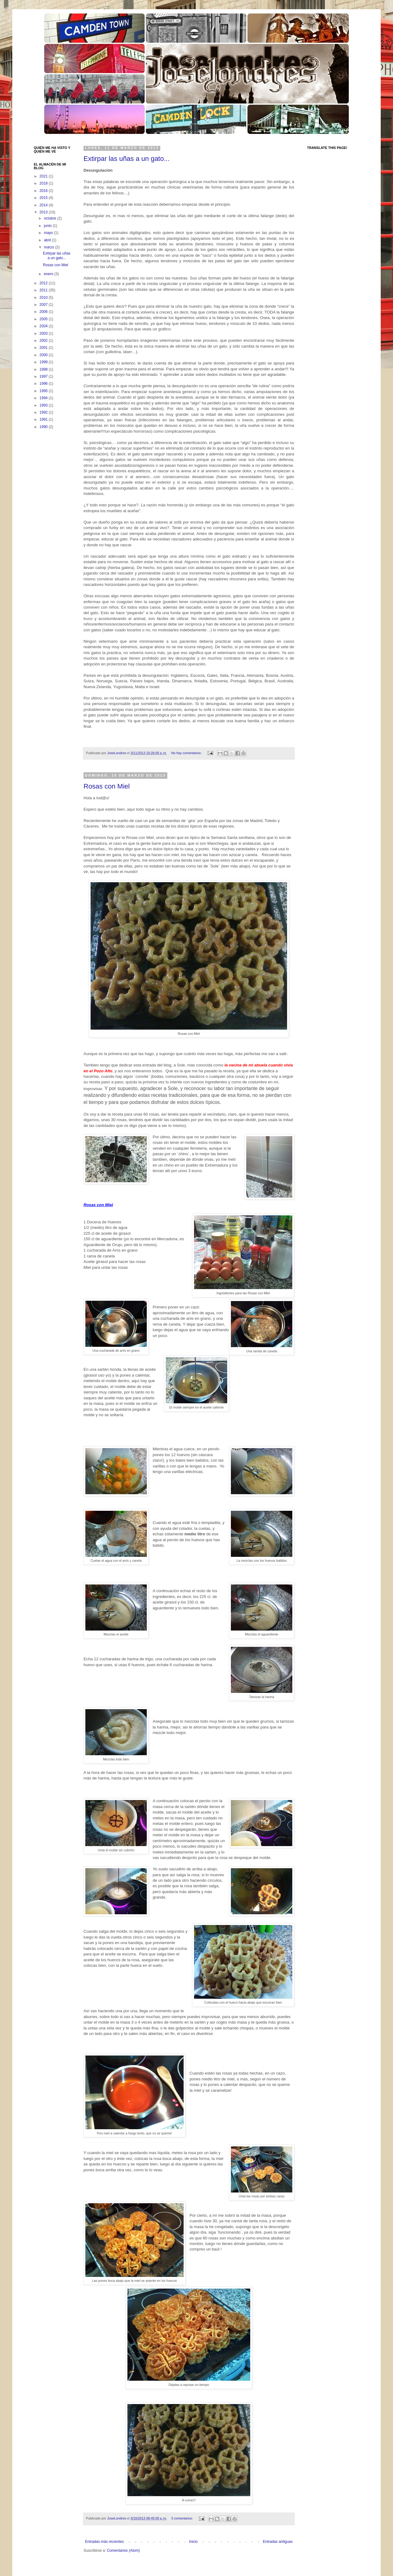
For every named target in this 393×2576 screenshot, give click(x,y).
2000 (44, 355)
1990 (44, 427)
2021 (44, 176)
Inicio (193, 2541)
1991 (44, 419)
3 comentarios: (182, 2518)
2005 (44, 319)
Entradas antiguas (278, 2541)
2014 (44, 205)
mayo (49, 233)
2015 (44, 198)
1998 (44, 369)
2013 (44, 212)
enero (49, 274)
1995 (44, 391)
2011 (44, 290)
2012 (44, 283)
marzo (49, 247)
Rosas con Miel (107, 786)
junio (48, 226)
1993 (44, 405)
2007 (44, 304)
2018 (44, 183)
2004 (44, 326)
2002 (44, 340)
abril (48, 240)
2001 (44, 347)
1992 (44, 412)
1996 (44, 383)
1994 (44, 398)
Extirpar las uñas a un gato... (126, 158)
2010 (44, 297)
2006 (44, 312)
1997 (44, 376)
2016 (44, 191)
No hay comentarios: (187, 753)
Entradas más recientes (104, 2541)
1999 (44, 362)
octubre (50, 218)
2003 (44, 333)
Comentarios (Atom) (123, 2550)
